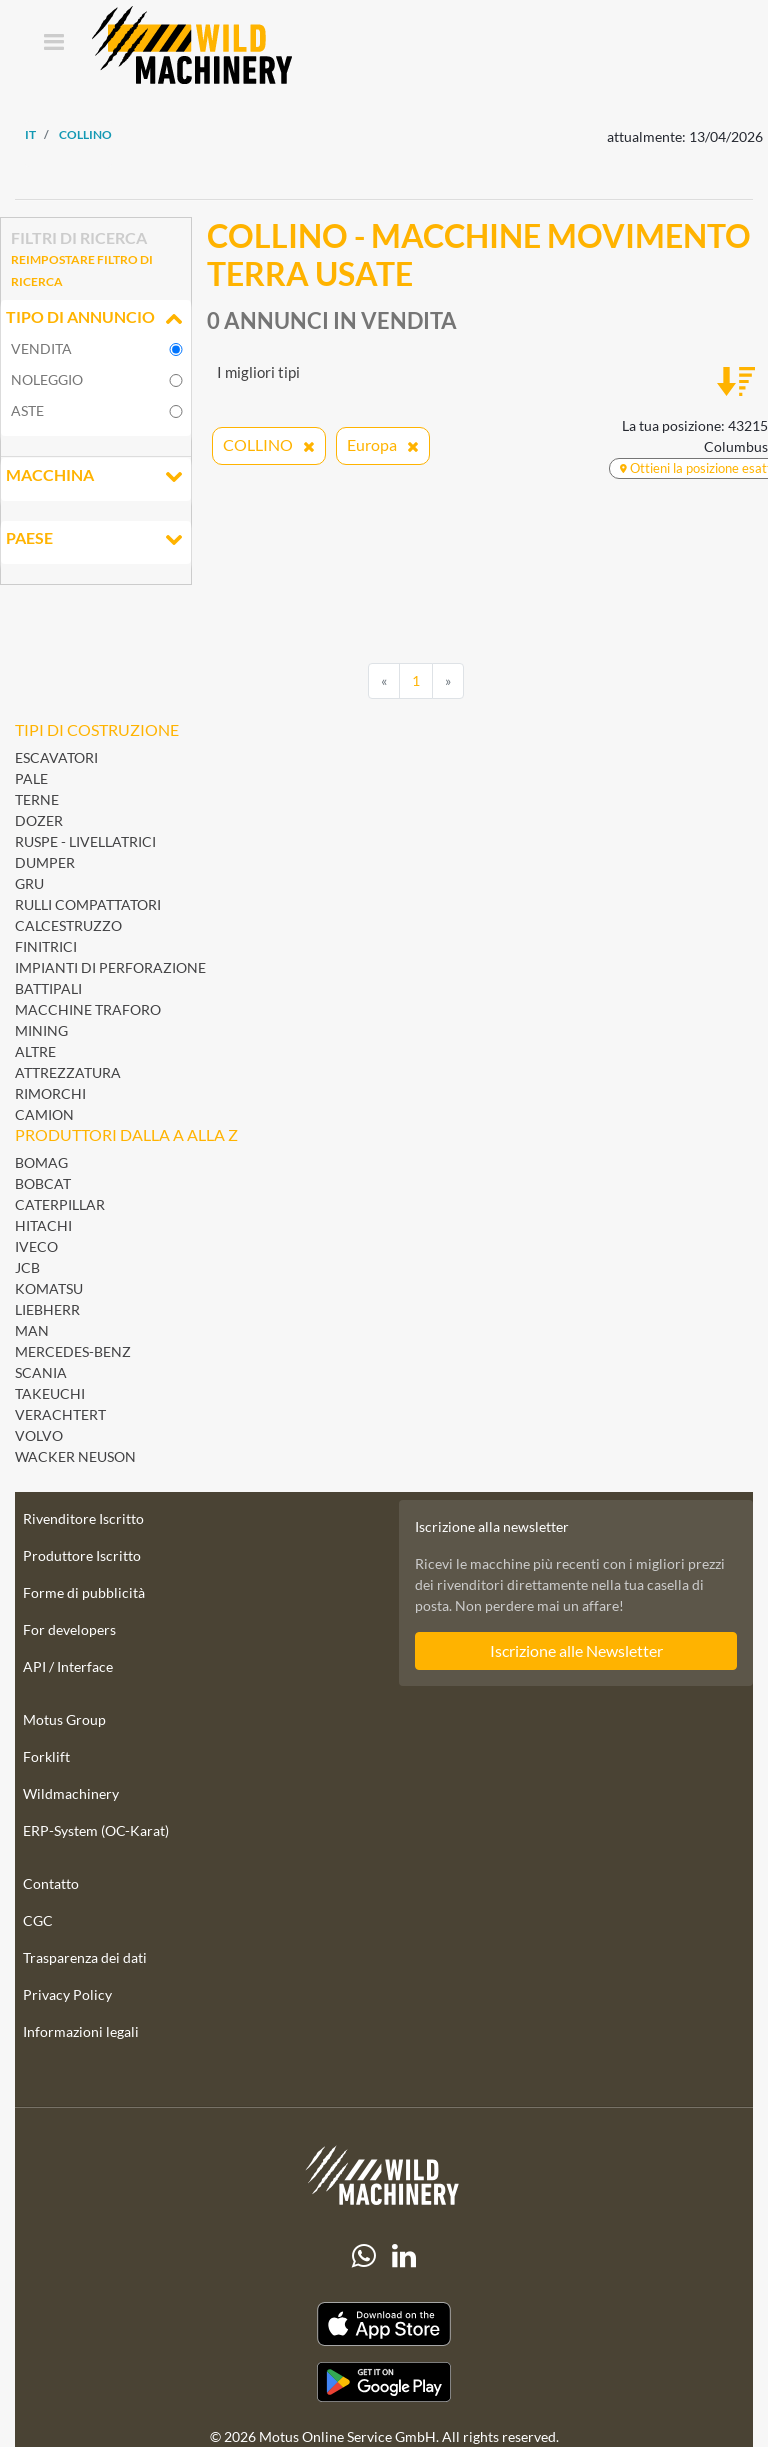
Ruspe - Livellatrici (85, 841)
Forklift (46, 1756)
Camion (44, 1114)
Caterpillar (60, 1204)
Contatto (51, 1883)
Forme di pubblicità (84, 1592)
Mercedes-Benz (73, 1351)
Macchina (96, 477)
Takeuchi (50, 1393)
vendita (41, 348)
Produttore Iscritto (82, 1555)
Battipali (48, 988)
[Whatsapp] (364, 2256)
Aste (27, 410)
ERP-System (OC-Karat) (96, 1830)
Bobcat (43, 1183)
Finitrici (46, 946)
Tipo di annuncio (96, 319)
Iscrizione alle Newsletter (576, 1650)
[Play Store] (384, 2382)
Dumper (45, 862)
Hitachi (43, 1225)
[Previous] (384, 681)
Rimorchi (50, 1093)
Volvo (39, 1435)
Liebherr (47, 1309)
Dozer (39, 820)
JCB (27, 1267)
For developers (69, 1629)
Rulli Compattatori (88, 904)
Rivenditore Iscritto (83, 1518)
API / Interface (68, 1666)
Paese (96, 540)
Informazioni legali (81, 2031)
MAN (32, 1330)
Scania (41, 1372)
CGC (38, 1920)
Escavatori (56, 757)
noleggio (47, 379)
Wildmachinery (71, 1793)
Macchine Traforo (88, 1009)
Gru (29, 883)
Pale (31, 778)
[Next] (448, 681)
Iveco (36, 1246)
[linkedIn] (404, 2256)
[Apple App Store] (384, 2324)
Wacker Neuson (75, 1456)
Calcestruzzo (68, 925)
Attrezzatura (68, 1072)
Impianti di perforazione (110, 967)
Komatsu (49, 1288)
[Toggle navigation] (53, 43)
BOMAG (41, 1162)
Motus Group (64, 1719)
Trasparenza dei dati (85, 1957)
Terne (37, 799)
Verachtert (60, 1414)
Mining (41, 1030)
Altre (35, 1051)
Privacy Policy (67, 1994)
